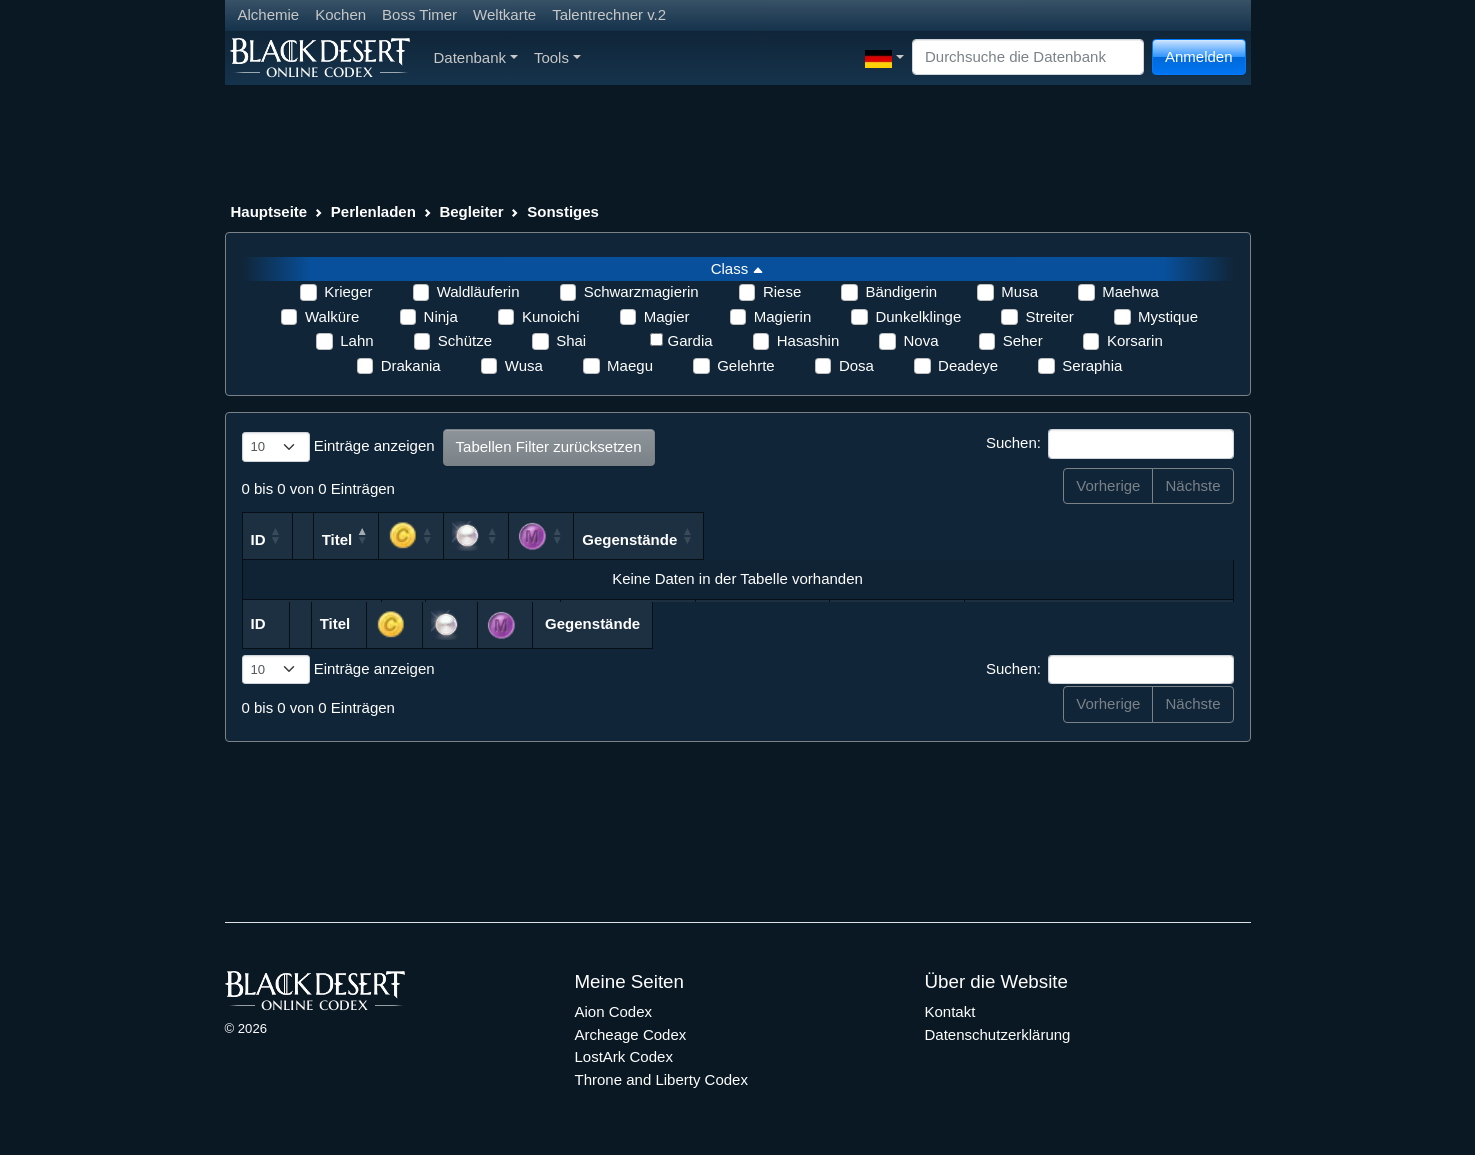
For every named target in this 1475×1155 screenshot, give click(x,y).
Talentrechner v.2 (609, 14)
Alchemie (269, 14)
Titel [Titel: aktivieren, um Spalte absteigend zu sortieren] (466, 539)
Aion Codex (614, 1011)
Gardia (690, 340)
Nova (920, 340)
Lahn (356, 340)
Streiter (1049, 316)
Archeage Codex (631, 1034)
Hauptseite (269, 211)
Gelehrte (746, 365)
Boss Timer (419, 14)
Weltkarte (504, 14)
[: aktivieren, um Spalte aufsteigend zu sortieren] (811, 536)
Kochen (340, 14)
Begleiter (471, 211)
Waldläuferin (478, 291)
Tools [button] (557, 57)
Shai (571, 340)
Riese (782, 291)
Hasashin (808, 340)
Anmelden (1199, 56)
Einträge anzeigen (338, 447)
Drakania (411, 365)
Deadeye (968, 365)
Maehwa (1130, 291)
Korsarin (1135, 340)
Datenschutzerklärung (998, 1034)
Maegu (630, 365)
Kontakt (950, 1011)
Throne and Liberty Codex (661, 1079)
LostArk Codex (624, 1056)
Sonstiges (563, 211)
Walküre (332, 316)
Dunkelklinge (918, 316)
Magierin (783, 316)
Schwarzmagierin (641, 291)
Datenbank (476, 57)
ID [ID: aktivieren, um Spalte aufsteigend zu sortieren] (258, 539)
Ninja (441, 316)
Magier (667, 316)
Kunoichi (551, 316)
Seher (1023, 340)
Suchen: (1110, 444)
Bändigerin (901, 291)
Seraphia (1092, 365)
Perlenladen (373, 211)
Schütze (465, 340)
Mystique (1168, 316)
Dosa (856, 365)
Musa (1019, 291)
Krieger (348, 291)
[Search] (1028, 57)
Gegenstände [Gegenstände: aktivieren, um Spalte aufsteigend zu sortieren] (1107, 539)
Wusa (524, 365)
